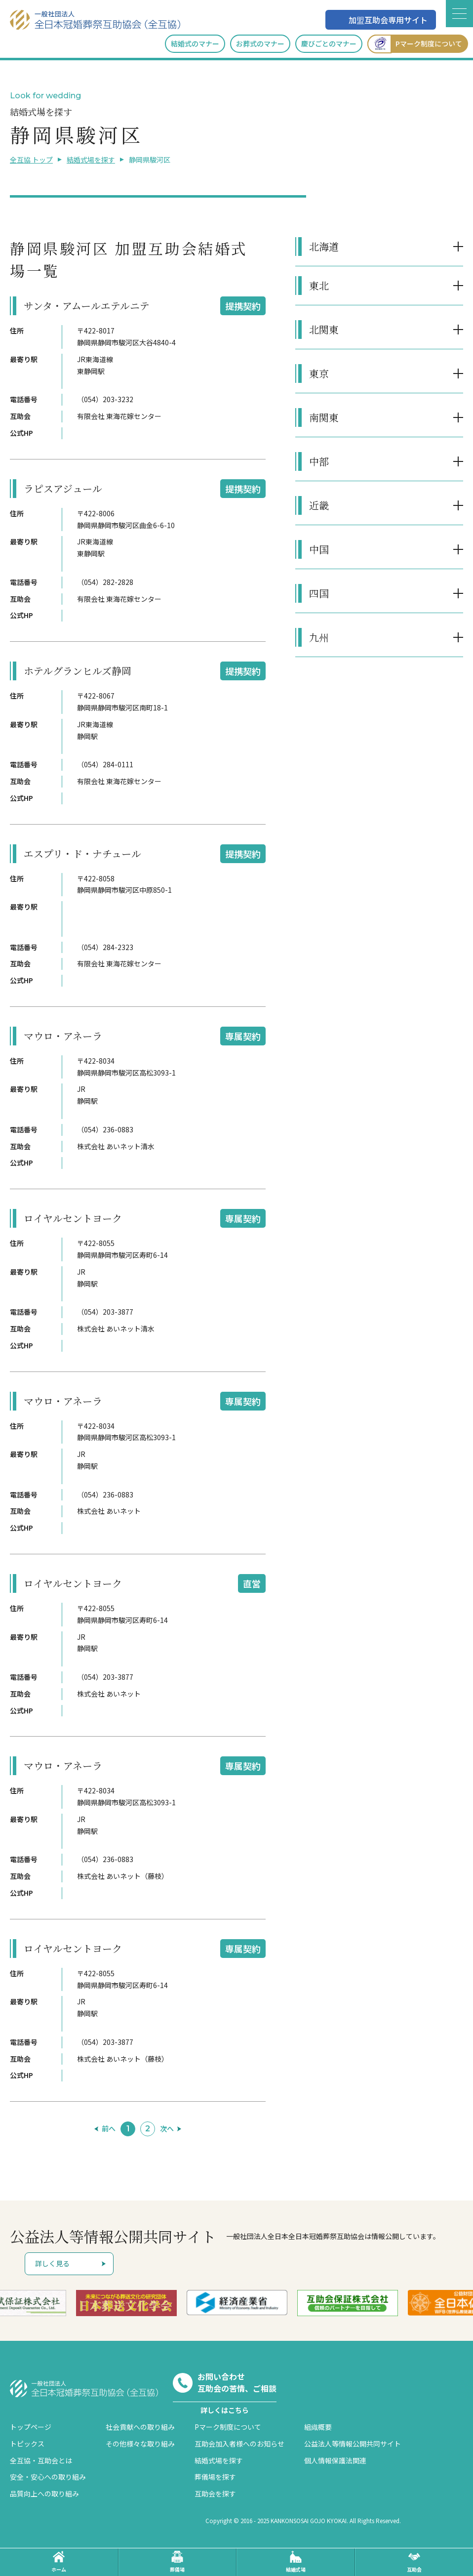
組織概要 (318, 2427)
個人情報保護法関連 (335, 2460)
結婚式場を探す (91, 160)
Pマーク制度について (414, 44)
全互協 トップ (31, 160)
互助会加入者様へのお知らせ (239, 2444)
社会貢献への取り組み (140, 2427)
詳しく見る (52, 2263)
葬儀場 (177, 2562)
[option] (126, 2303)
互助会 (414, 2562)
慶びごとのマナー (328, 43)
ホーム (58, 2562)
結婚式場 (296, 2562)
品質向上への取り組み (44, 2493)
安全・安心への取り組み (48, 2477)
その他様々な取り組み (140, 2444)
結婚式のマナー (195, 43)
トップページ (30, 2427)
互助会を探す (215, 2493)
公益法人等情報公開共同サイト (352, 2444)
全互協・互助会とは (41, 2460)
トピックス (27, 2444)
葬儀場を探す (215, 2477)
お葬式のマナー (260, 43)
